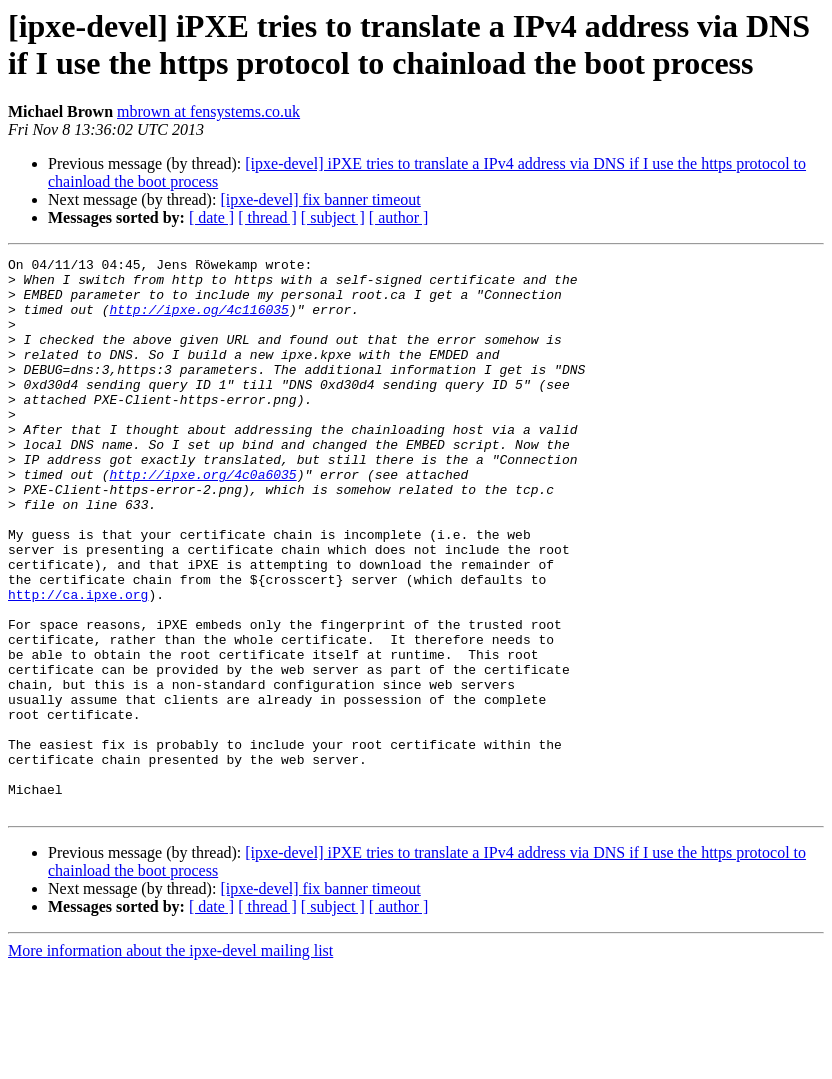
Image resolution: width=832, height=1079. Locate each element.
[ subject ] (333, 217)
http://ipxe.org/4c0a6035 (202, 519)
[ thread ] (267, 217)
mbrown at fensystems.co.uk (208, 111)
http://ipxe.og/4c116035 (198, 321)
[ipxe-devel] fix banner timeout (320, 199)
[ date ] (211, 217)
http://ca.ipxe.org (78, 663)
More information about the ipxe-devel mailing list (170, 1061)
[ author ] (399, 217)
